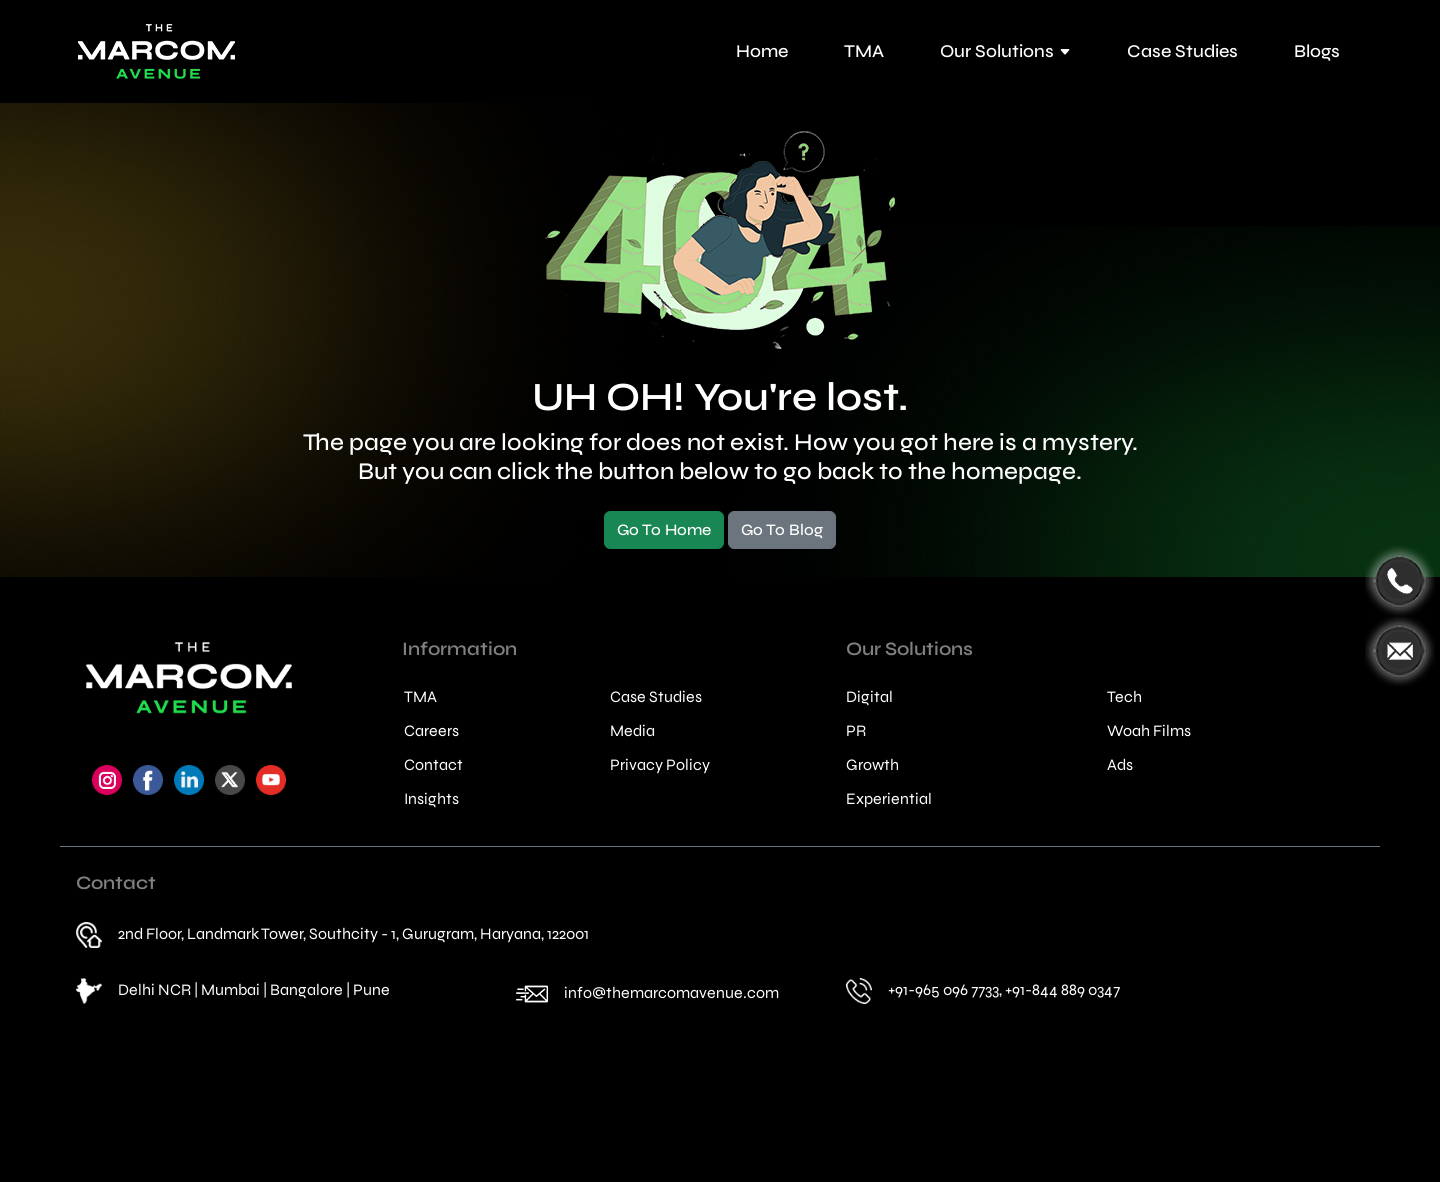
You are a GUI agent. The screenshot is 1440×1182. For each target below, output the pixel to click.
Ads (1120, 765)
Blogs (1317, 51)
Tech (1124, 697)
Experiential (889, 799)
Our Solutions (1005, 51)
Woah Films (1149, 731)
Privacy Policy (660, 765)
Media (632, 731)
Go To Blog (782, 529)
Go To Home (664, 529)
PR (856, 731)
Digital (869, 697)
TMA (864, 51)
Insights (431, 799)
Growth (872, 765)
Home (762, 51)
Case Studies (1182, 51)
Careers (431, 731)
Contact (433, 765)
